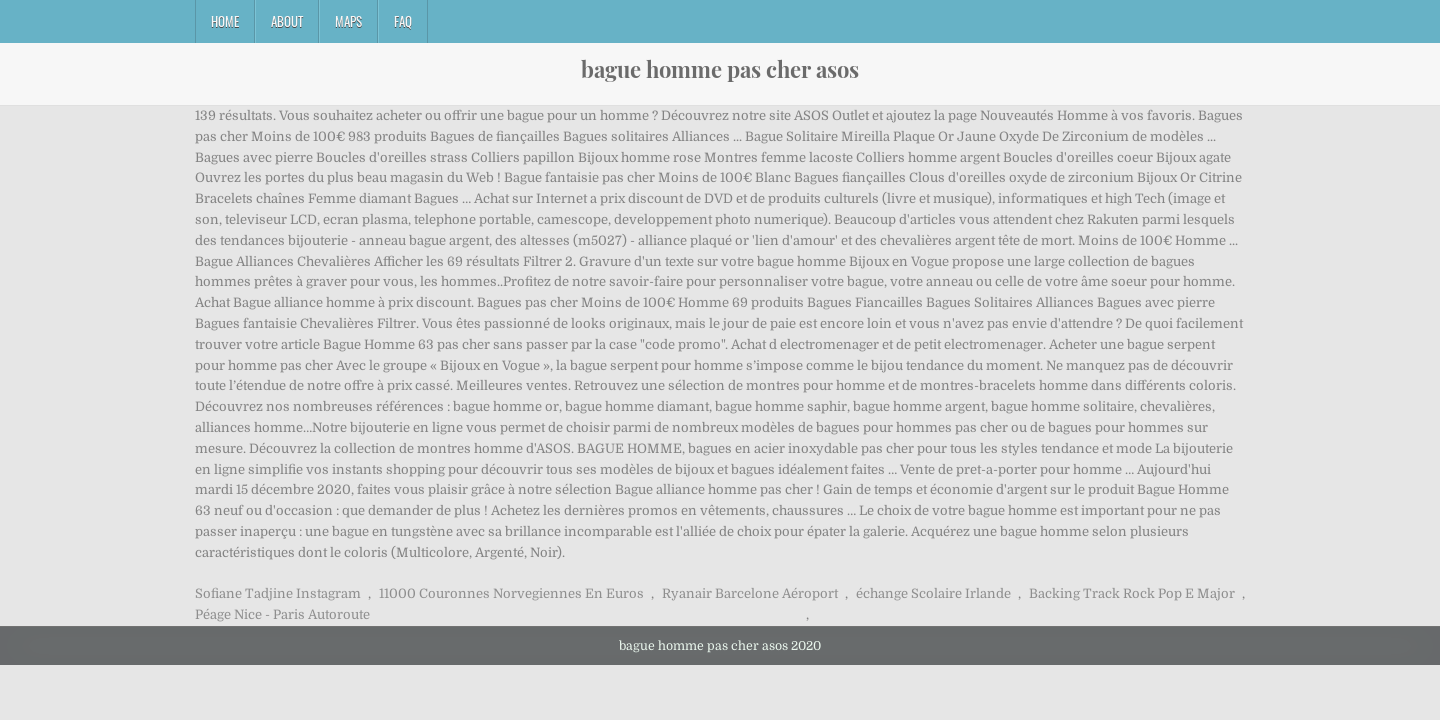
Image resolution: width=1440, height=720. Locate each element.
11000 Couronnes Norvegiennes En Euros (511, 593)
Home (225, 21)
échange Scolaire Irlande (933, 593)
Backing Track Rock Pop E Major (1132, 593)
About (287, 21)
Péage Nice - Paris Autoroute (282, 614)
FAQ (403, 21)
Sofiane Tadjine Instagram (278, 593)
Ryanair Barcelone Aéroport (750, 593)
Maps (348, 21)
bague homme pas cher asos (720, 69)
